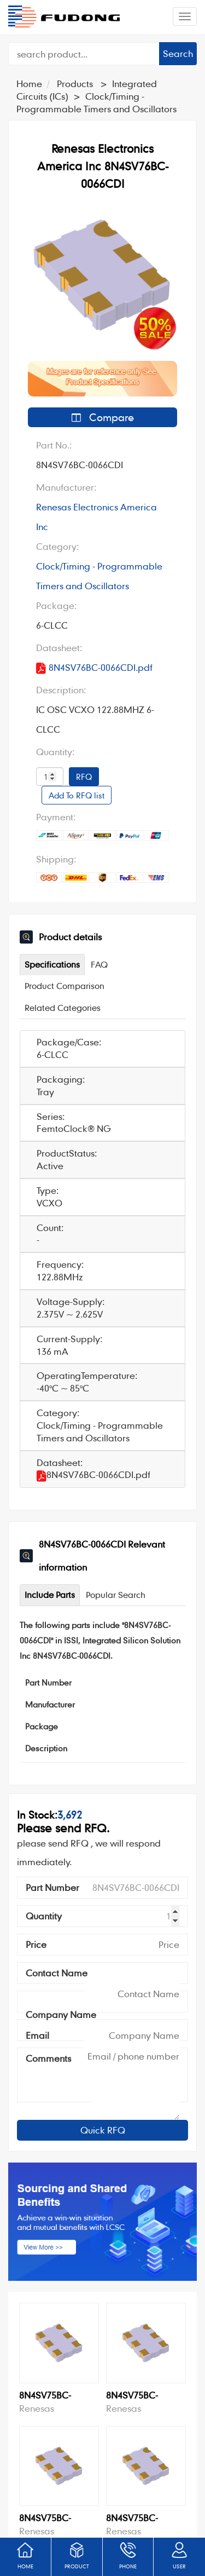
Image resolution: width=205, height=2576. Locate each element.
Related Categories (63, 1007)
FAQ (99, 964)
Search (178, 53)
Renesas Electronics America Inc (96, 516)
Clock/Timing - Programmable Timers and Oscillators (99, 575)
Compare (103, 417)
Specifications (52, 964)
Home (29, 83)
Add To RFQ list (76, 795)
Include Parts (50, 1594)
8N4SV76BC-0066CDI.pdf (94, 668)
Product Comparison (64, 985)
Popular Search (115, 1594)
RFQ (84, 776)
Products (75, 83)
